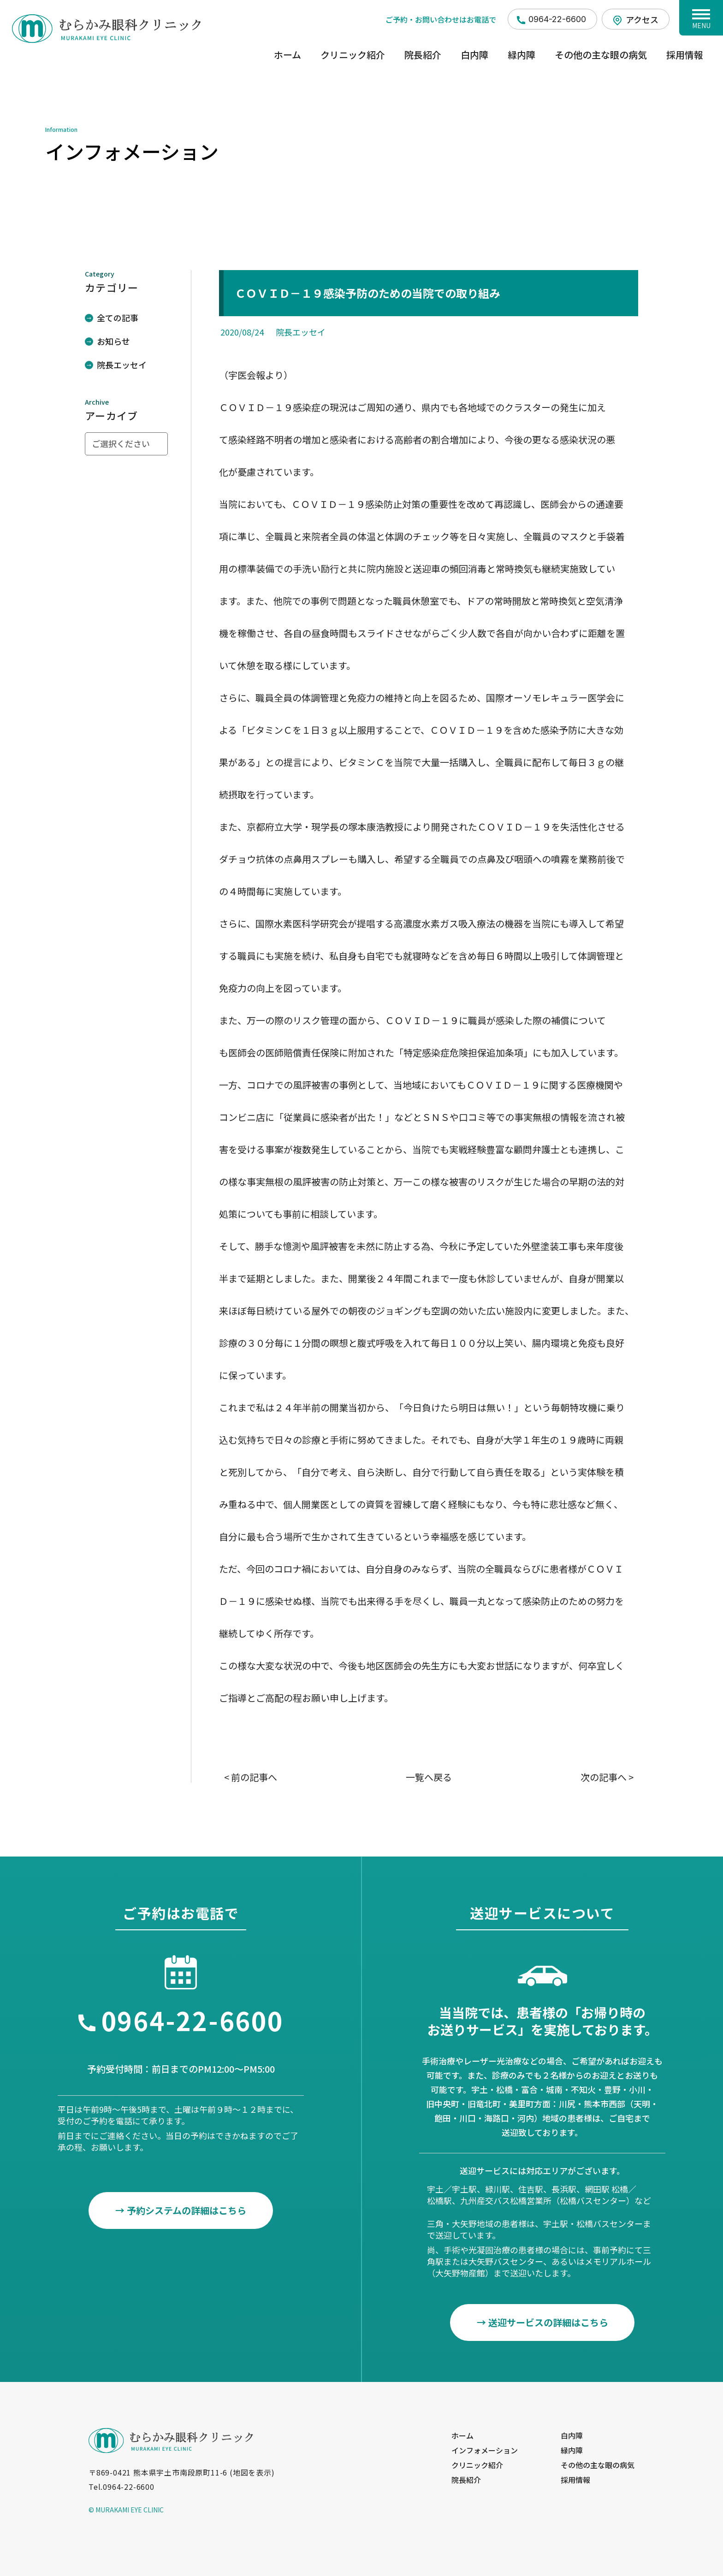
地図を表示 (252, 2472)
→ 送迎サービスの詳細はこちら (542, 2322)
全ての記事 (117, 318)
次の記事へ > (607, 1777)
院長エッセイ (122, 365)
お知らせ (113, 341)
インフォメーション (484, 2450)
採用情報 (684, 54)
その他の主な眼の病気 (601, 54)
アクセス (642, 19)
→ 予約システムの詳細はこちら (180, 2210)
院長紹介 (422, 54)
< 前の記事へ (250, 1777)
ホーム (287, 54)
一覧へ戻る (429, 1777)
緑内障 (521, 54)
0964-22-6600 (557, 19)
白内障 (474, 54)
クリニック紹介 (352, 54)
